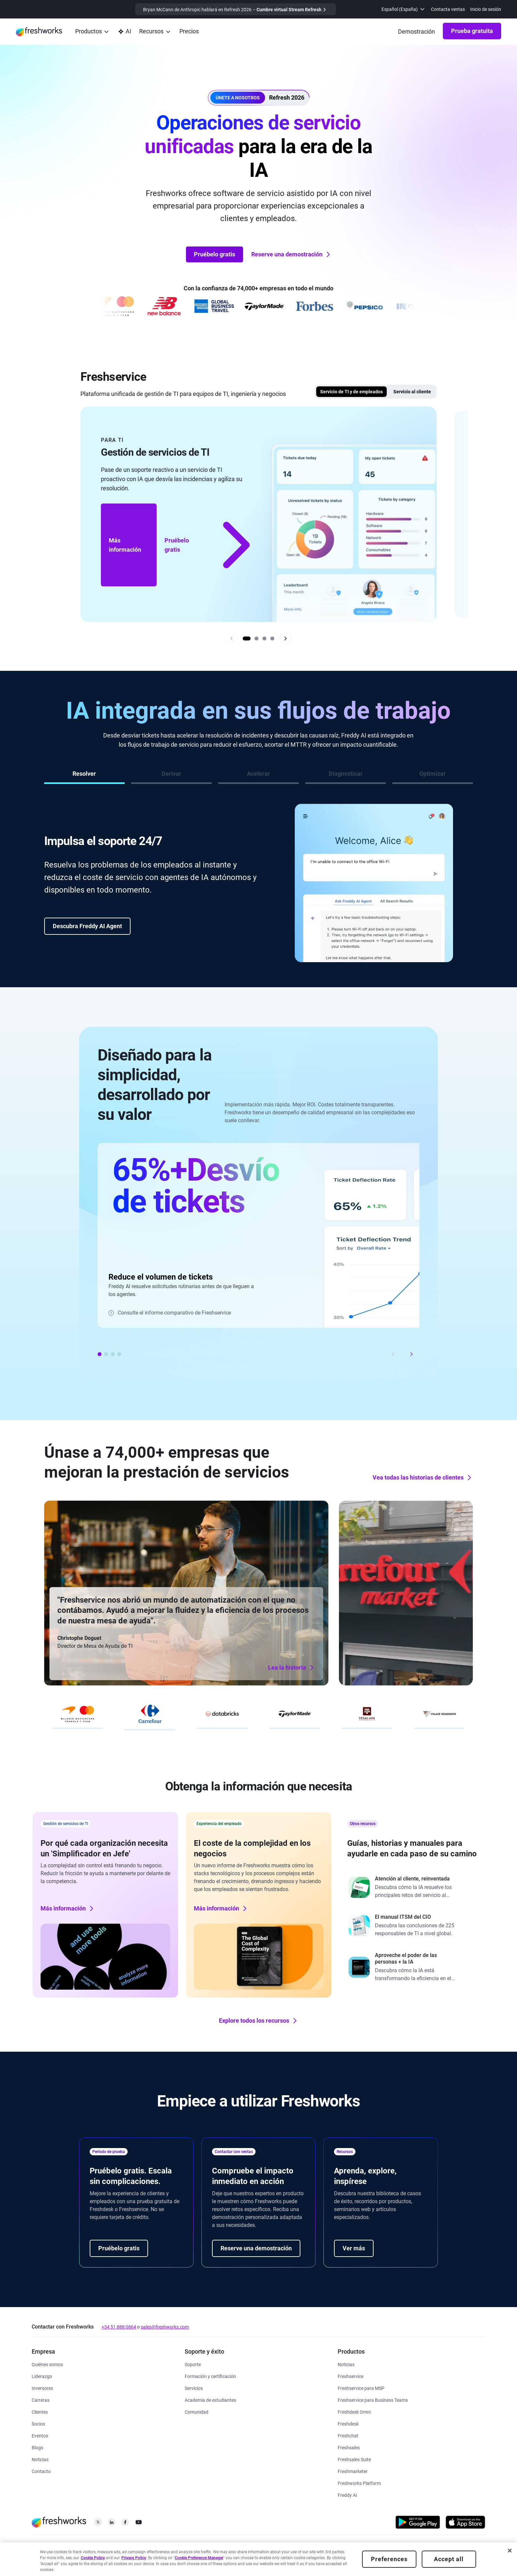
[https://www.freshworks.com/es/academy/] (210, 2375)
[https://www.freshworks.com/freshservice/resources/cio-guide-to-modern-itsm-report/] (412, 1925)
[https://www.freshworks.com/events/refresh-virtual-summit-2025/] (235, 9)
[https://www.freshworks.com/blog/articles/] (37, 2447)
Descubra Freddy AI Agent (87, 926)
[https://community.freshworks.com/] (196, 2411)
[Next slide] (285, 638)
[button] (259, 98)
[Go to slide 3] (264, 638)
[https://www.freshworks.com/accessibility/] (287, 2550)
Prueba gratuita (472, 30)
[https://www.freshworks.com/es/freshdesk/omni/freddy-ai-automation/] (347, 2494)
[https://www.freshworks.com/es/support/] (193, 2364)
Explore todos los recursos (258, 2021)
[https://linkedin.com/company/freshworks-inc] (111, 2524)
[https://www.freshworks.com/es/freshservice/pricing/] (189, 32)
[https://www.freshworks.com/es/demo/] (416, 31)
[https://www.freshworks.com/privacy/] (66, 2550)
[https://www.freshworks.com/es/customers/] (40, 2411)
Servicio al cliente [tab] (412, 391)
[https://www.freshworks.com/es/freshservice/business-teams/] (373, 2399)
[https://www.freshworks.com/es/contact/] (41, 2470)
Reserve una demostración (291, 254)
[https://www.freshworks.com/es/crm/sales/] (349, 2447)
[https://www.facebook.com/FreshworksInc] (125, 2524)
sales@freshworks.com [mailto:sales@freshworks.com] (165, 2327)
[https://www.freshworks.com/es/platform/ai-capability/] (124, 32)
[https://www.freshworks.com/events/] (40, 2435)
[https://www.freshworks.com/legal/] (36, 2550)
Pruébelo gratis (214, 254)
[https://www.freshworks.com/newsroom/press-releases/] (40, 2459)
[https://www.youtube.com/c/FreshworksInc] (139, 2524)
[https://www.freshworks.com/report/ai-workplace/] (412, 1967)
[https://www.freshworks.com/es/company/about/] (47, 2364)
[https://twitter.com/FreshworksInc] (98, 2524)
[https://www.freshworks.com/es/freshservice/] (350, 2375)
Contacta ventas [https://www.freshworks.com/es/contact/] (448, 9)
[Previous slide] (231, 638)
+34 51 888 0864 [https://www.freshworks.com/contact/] (119, 2327)
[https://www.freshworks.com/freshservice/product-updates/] (346, 2364)
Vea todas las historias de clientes (423, 1478)
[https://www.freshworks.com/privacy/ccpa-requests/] (206, 2550)
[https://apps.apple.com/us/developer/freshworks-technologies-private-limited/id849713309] (465, 2523)
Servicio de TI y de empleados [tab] (351, 391)
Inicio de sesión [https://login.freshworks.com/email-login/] (485, 9)
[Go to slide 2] (256, 638)
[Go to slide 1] (247, 638)
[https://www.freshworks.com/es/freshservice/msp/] (361, 2387)
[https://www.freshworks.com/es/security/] (258, 2550)
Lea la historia (149, 1674)
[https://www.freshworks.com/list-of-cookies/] (148, 2550)
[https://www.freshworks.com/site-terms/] (107, 2550)
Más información (125, 545)
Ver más (354, 2248)
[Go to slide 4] (272, 638)
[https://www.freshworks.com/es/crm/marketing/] (353, 2470)
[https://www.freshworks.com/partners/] (38, 2423)
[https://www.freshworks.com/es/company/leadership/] (42, 2375)
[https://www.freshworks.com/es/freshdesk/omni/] (354, 2411)
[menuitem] (403, 9)
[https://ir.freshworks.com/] (42, 2387)
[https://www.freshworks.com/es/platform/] (359, 2482)
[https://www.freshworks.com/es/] (39, 31)
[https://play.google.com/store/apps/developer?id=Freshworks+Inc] (417, 2523)
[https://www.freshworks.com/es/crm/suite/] (354, 2459)
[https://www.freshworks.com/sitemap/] (364, 2550)
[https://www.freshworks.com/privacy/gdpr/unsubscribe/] (325, 2550)
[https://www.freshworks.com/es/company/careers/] (40, 2399)
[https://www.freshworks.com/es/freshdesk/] (348, 2423)
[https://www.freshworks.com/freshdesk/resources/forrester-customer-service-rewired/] (412, 1887)
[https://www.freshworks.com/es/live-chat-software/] (348, 2435)
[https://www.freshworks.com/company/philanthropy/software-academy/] (210, 2399)
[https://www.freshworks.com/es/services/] (194, 2387)
